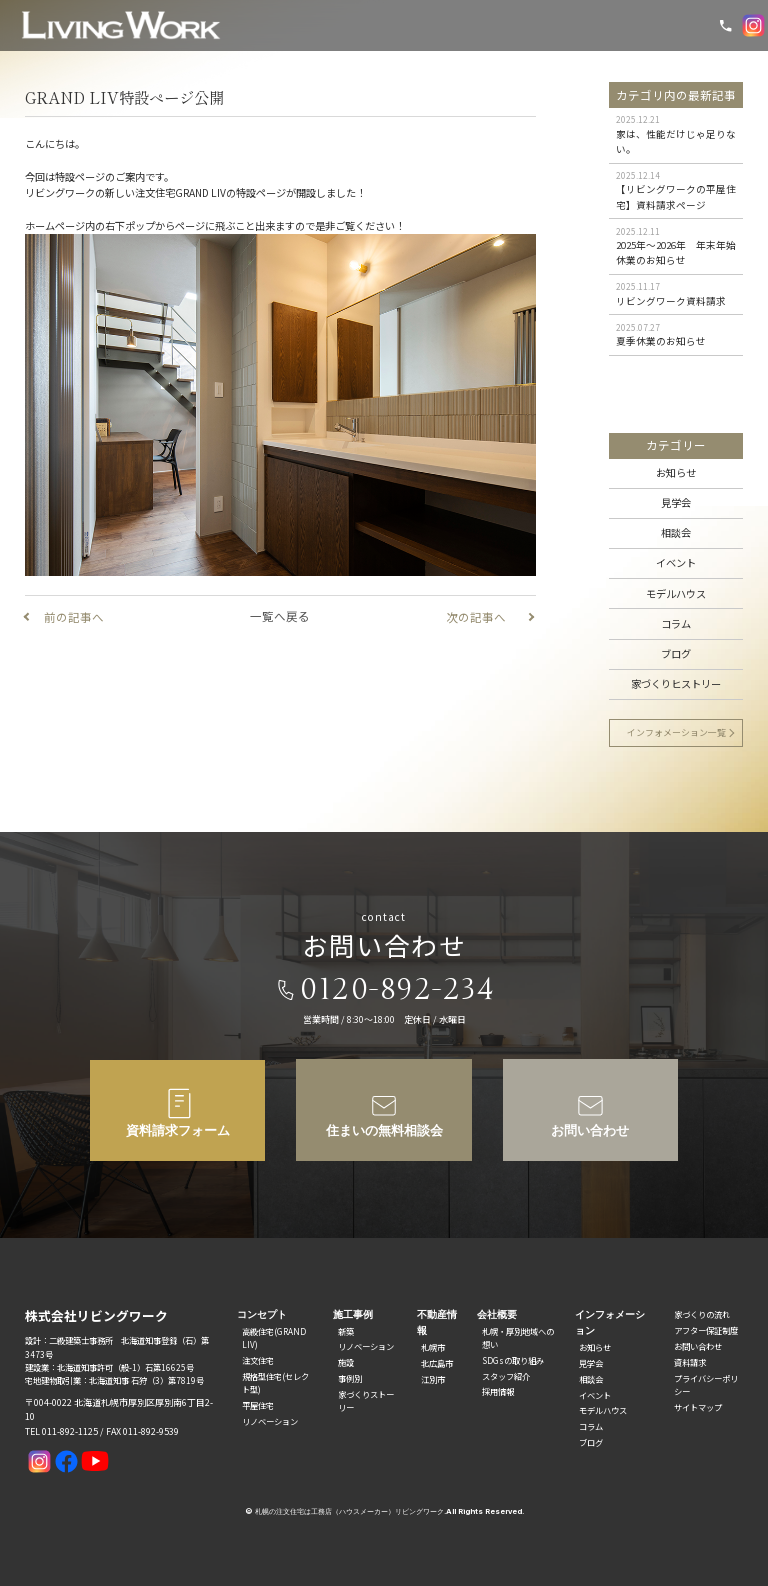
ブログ (676, 653)
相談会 (676, 532)
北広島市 (437, 1363)
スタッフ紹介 (506, 1376)
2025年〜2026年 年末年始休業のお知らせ (676, 252)
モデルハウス (676, 593)
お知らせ (676, 472)
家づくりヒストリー (676, 683)
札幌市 (433, 1347)
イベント (676, 562)
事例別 (350, 1378)
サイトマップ (698, 1407)
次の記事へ (476, 617)
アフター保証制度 (706, 1330)
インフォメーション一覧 (676, 732)
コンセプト (262, 1314)
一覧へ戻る (280, 616)
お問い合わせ (698, 1346)
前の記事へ (74, 617)
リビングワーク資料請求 (671, 301)
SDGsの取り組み (513, 1360)
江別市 (433, 1379)
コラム (676, 623)
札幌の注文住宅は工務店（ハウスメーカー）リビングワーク (349, 1511)
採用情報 (498, 1391)
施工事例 (353, 1314)
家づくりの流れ (702, 1314)
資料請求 (690, 1362)
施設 (346, 1362)
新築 (346, 1331)
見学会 (676, 502)
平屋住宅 (258, 1405)
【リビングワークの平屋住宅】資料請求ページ (676, 196)
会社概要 (497, 1314)
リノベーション (270, 1421)
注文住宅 (258, 1360)
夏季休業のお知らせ (661, 341)
